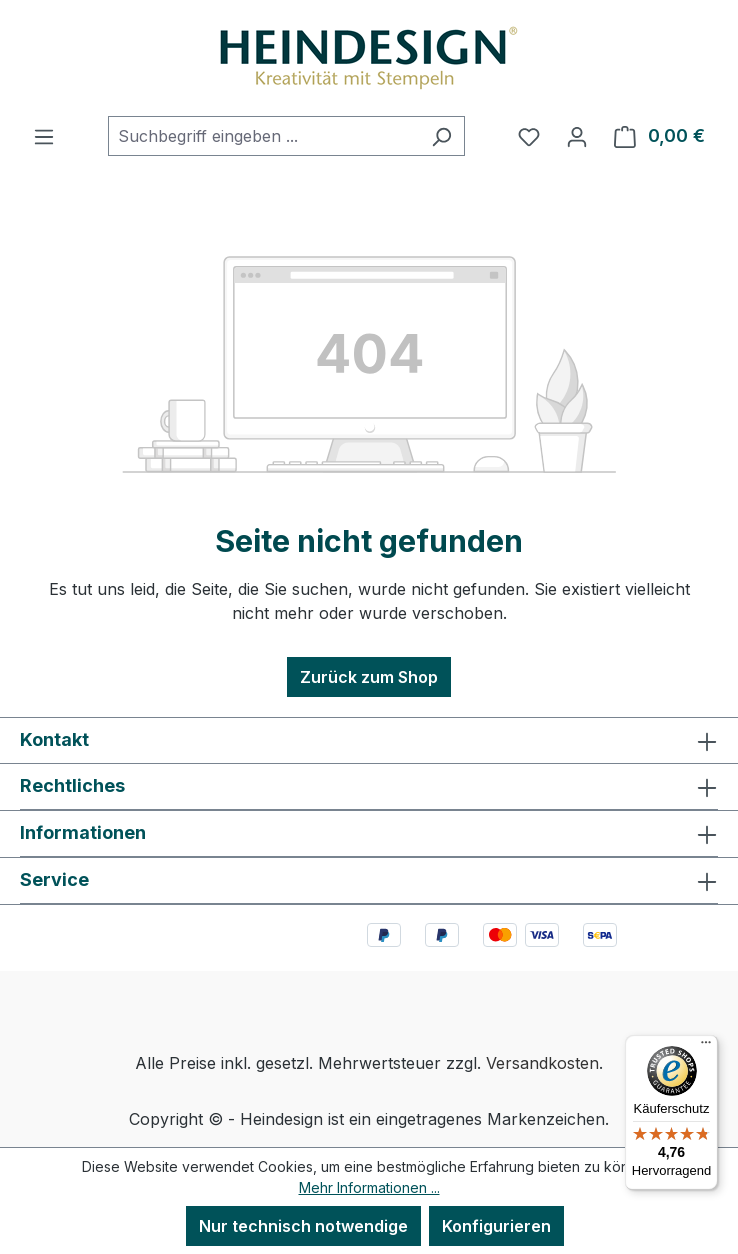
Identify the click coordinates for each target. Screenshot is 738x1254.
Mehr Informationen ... (369, 1187)
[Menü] (44, 136)
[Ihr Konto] (577, 136)
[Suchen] (441, 136)
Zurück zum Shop (369, 677)
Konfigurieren (496, 1226)
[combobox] (263, 136)
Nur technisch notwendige (303, 1226)
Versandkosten (542, 1063)
